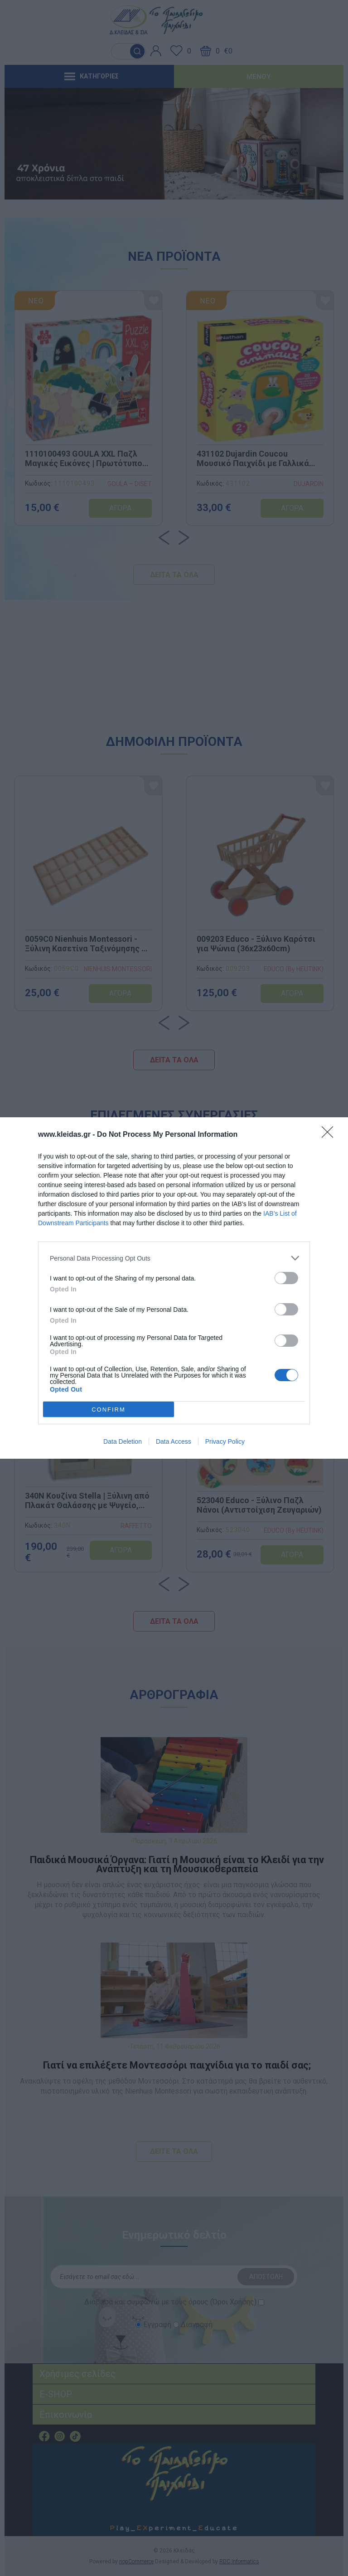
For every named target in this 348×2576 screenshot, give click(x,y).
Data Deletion (122, 1441)
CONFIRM (109, 1409)
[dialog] (174, 1288)
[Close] (330, 1135)
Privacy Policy (225, 1441)
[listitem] (174, 1258)
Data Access (173, 1441)
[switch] (286, 1278)
